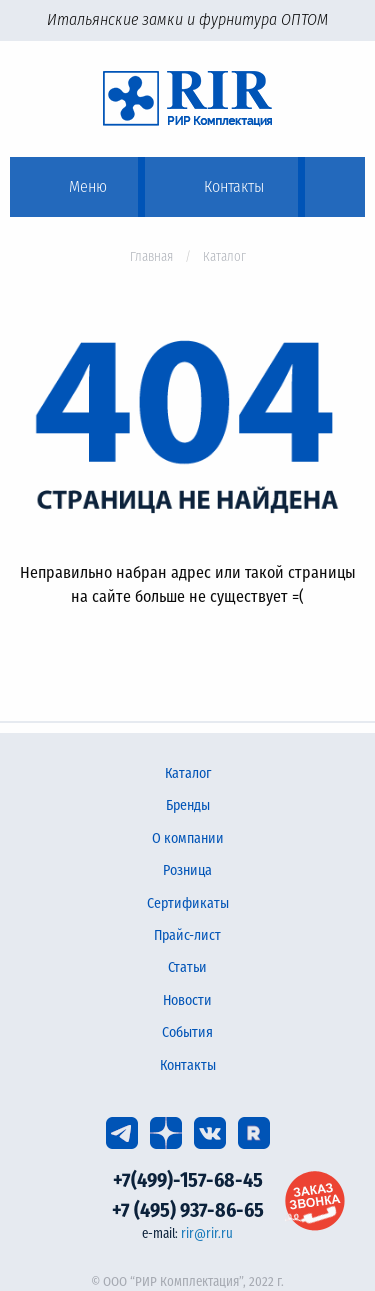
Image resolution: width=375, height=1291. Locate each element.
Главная (151, 256)
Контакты (188, 1065)
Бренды (188, 805)
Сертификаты (188, 903)
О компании (188, 838)
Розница (187, 870)
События (187, 1032)
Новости (187, 1000)
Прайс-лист (187, 935)
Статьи (187, 967)
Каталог (188, 773)
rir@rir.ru (207, 1233)
